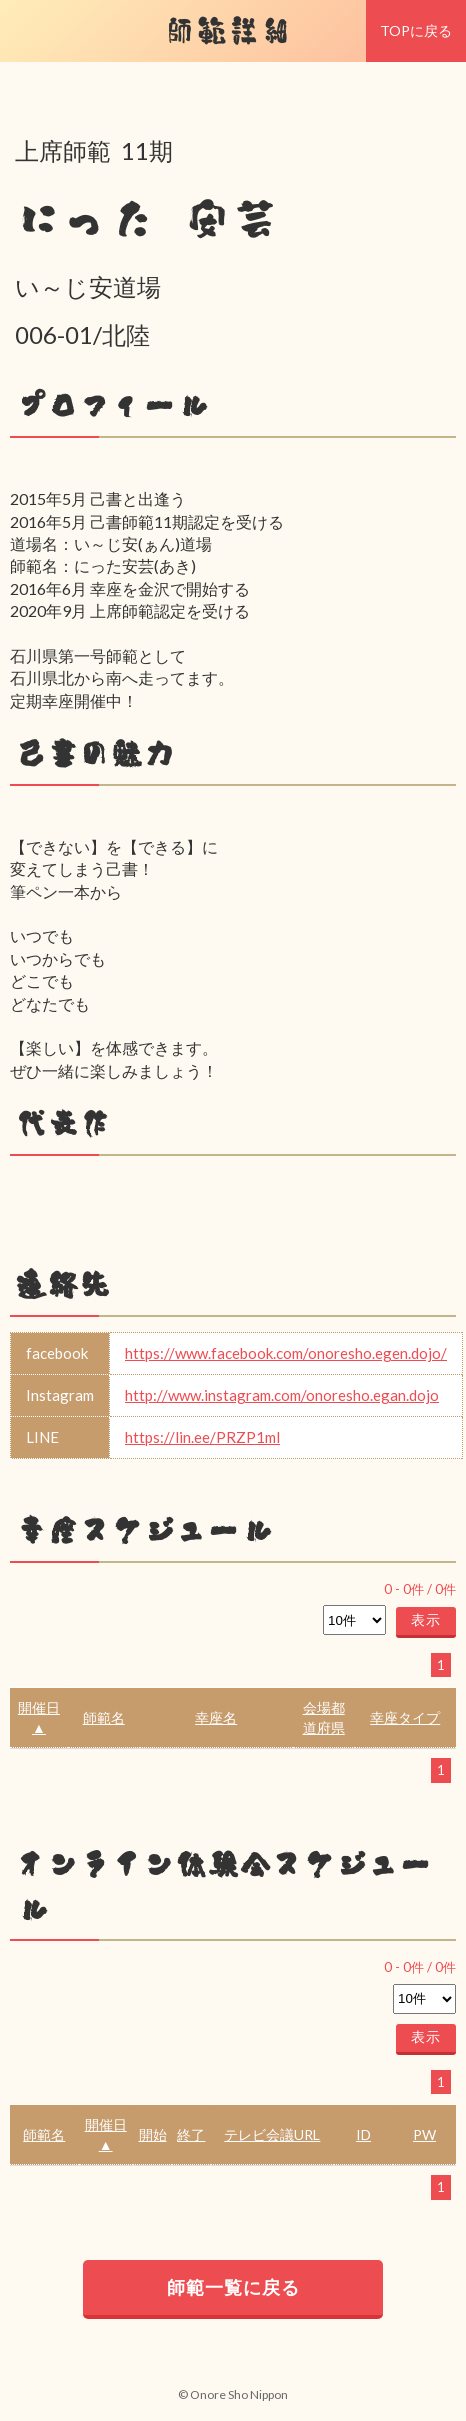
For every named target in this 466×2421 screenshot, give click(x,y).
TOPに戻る (416, 30)
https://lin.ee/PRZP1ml (202, 1437)
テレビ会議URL (272, 2134)
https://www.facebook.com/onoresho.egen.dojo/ (286, 1353)
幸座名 (216, 1717)
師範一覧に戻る (233, 2287)
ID (363, 2134)
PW (424, 2134)
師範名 (104, 1717)
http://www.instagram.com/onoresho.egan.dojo (282, 1395)
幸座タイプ (405, 1717)
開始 (153, 2134)
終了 (191, 2134)
